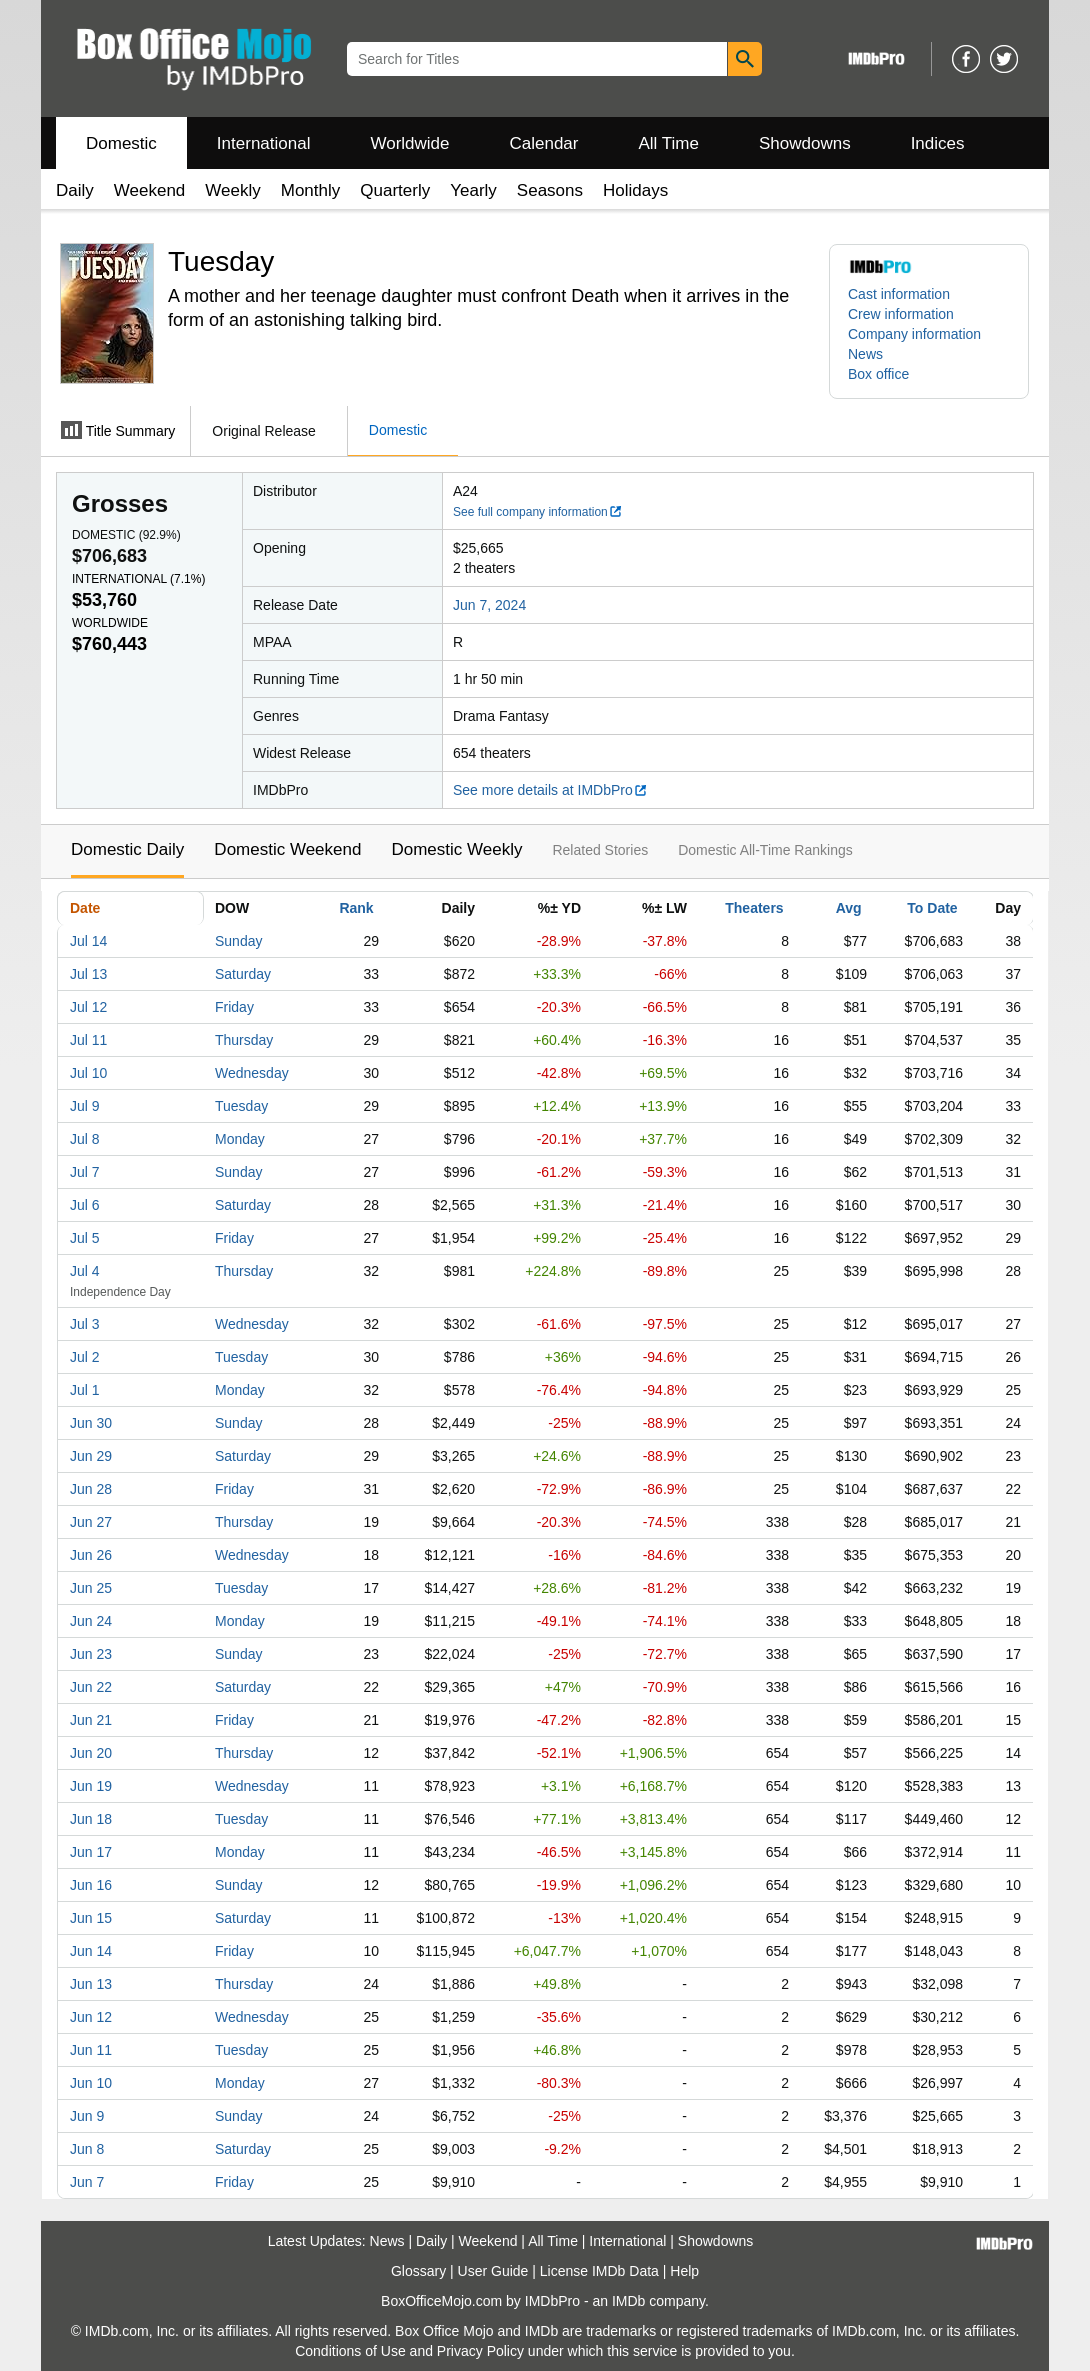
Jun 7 (87, 2182)
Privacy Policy (480, 2351)
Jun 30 (91, 1423)
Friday (234, 1007)
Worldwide (409, 143)
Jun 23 (91, 1654)
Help (684, 2271)
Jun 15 (91, 1918)
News (865, 354)
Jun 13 (91, 1984)
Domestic (121, 143)
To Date (932, 908)
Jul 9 (85, 1106)
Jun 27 (91, 1522)
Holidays (635, 190)
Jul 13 (88, 974)
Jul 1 (85, 1390)
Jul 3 (85, 1324)
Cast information (899, 294)
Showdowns (805, 143)
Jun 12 (91, 2017)
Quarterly (395, 190)
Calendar (544, 143)
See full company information (538, 512)
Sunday (238, 941)
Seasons (550, 190)
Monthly (311, 190)
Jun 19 (91, 1786)
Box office (878, 374)
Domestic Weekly (456, 849)
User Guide (493, 2271)
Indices (938, 143)
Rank (356, 908)
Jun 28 (91, 1489)
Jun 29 (91, 1456)
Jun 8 (87, 2149)
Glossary (418, 2271)
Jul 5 (85, 1238)
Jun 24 (91, 1621)
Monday (240, 1139)
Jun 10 (91, 2083)
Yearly (473, 190)
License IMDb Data (599, 2271)
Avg (849, 908)
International (264, 143)
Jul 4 (85, 1271)
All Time (669, 143)
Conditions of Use (350, 2351)
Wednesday (252, 1073)
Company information (914, 334)
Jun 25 (91, 1588)
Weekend (150, 190)
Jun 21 (91, 1720)
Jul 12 (88, 1007)
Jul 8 (85, 1139)
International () (138, 579)
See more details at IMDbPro (550, 790)
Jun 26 (91, 1555)
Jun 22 (91, 1687)
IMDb (628, 2301)
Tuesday (241, 1106)
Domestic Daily (127, 849)
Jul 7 (85, 1172)
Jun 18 (91, 1819)
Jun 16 (91, 1885)
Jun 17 (91, 1852)
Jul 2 (85, 1357)
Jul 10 (88, 1073)
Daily (75, 190)
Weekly (232, 190)
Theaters (754, 908)
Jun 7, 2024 (489, 605)
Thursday (244, 1040)
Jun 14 (91, 1951)
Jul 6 (85, 1205)
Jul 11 (88, 1040)
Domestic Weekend (287, 849)
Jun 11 (91, 2050)
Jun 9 (87, 2116)
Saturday (243, 974)
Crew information (901, 314)
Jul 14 (88, 941)
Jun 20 (91, 1753)
